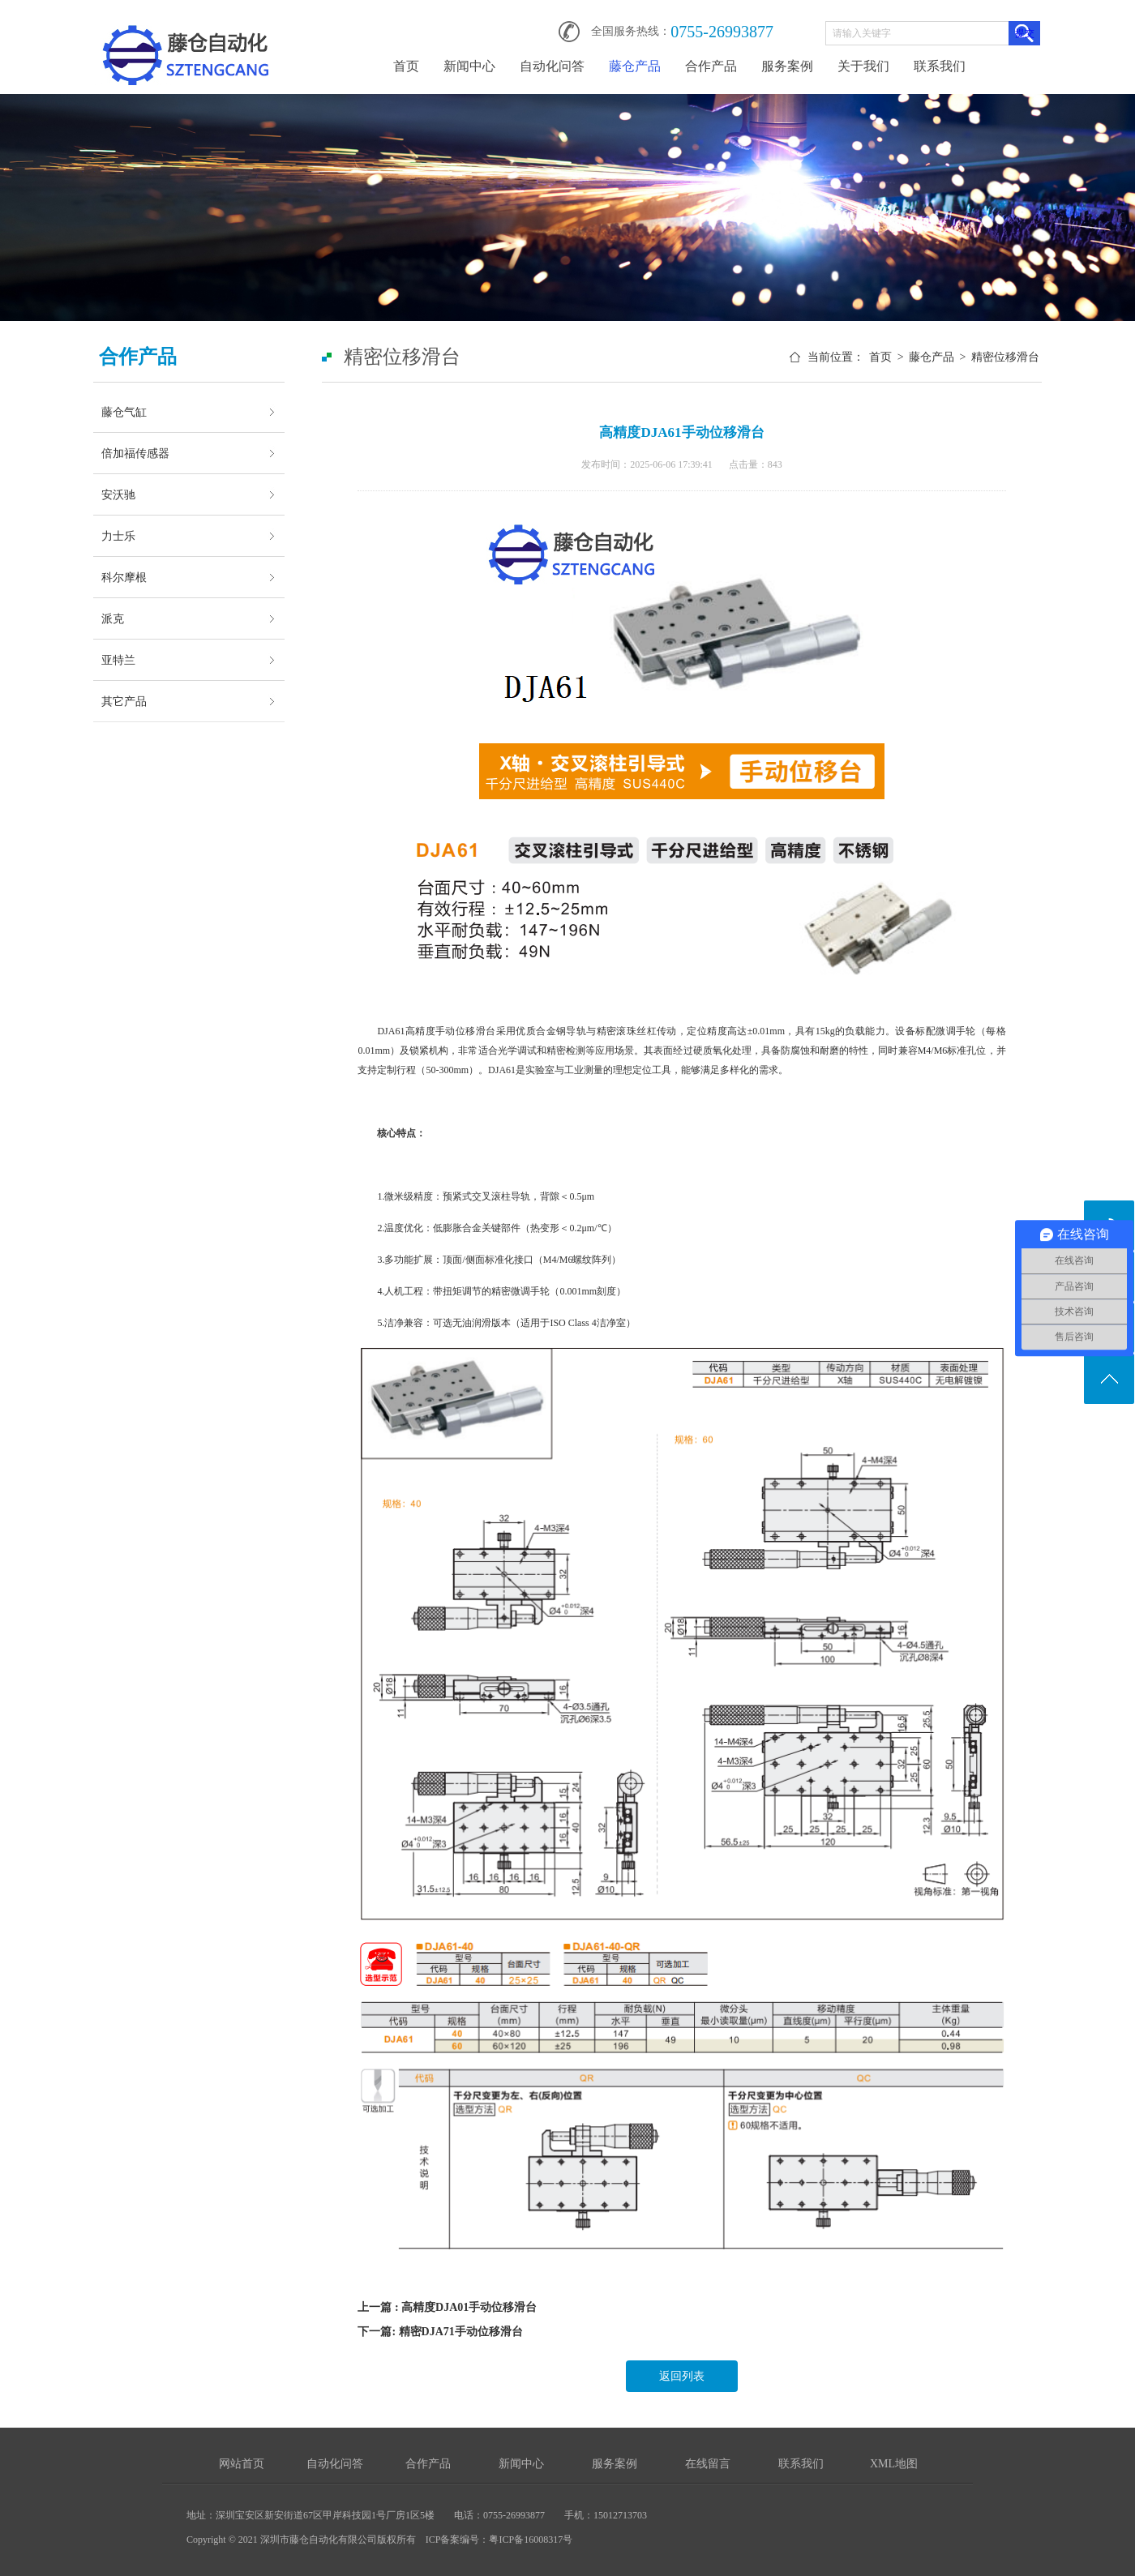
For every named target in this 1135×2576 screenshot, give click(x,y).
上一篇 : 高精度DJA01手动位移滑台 (447, 2307)
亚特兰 (118, 659)
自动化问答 (552, 66)
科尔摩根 (124, 577)
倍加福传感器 (135, 453)
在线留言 (707, 2464)
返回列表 (682, 2376)
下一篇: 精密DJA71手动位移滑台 (440, 2332)
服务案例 (787, 66)
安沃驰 (118, 494)
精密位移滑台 (1005, 357)
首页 (406, 66)
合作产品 (711, 66)
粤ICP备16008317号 (530, 2539)
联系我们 (940, 66)
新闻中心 (469, 66)
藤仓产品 (635, 66)
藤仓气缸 (124, 411)
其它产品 (124, 701)
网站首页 (241, 2464)
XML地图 (894, 2464)
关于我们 (863, 66)
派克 (112, 618)
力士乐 (118, 535)
